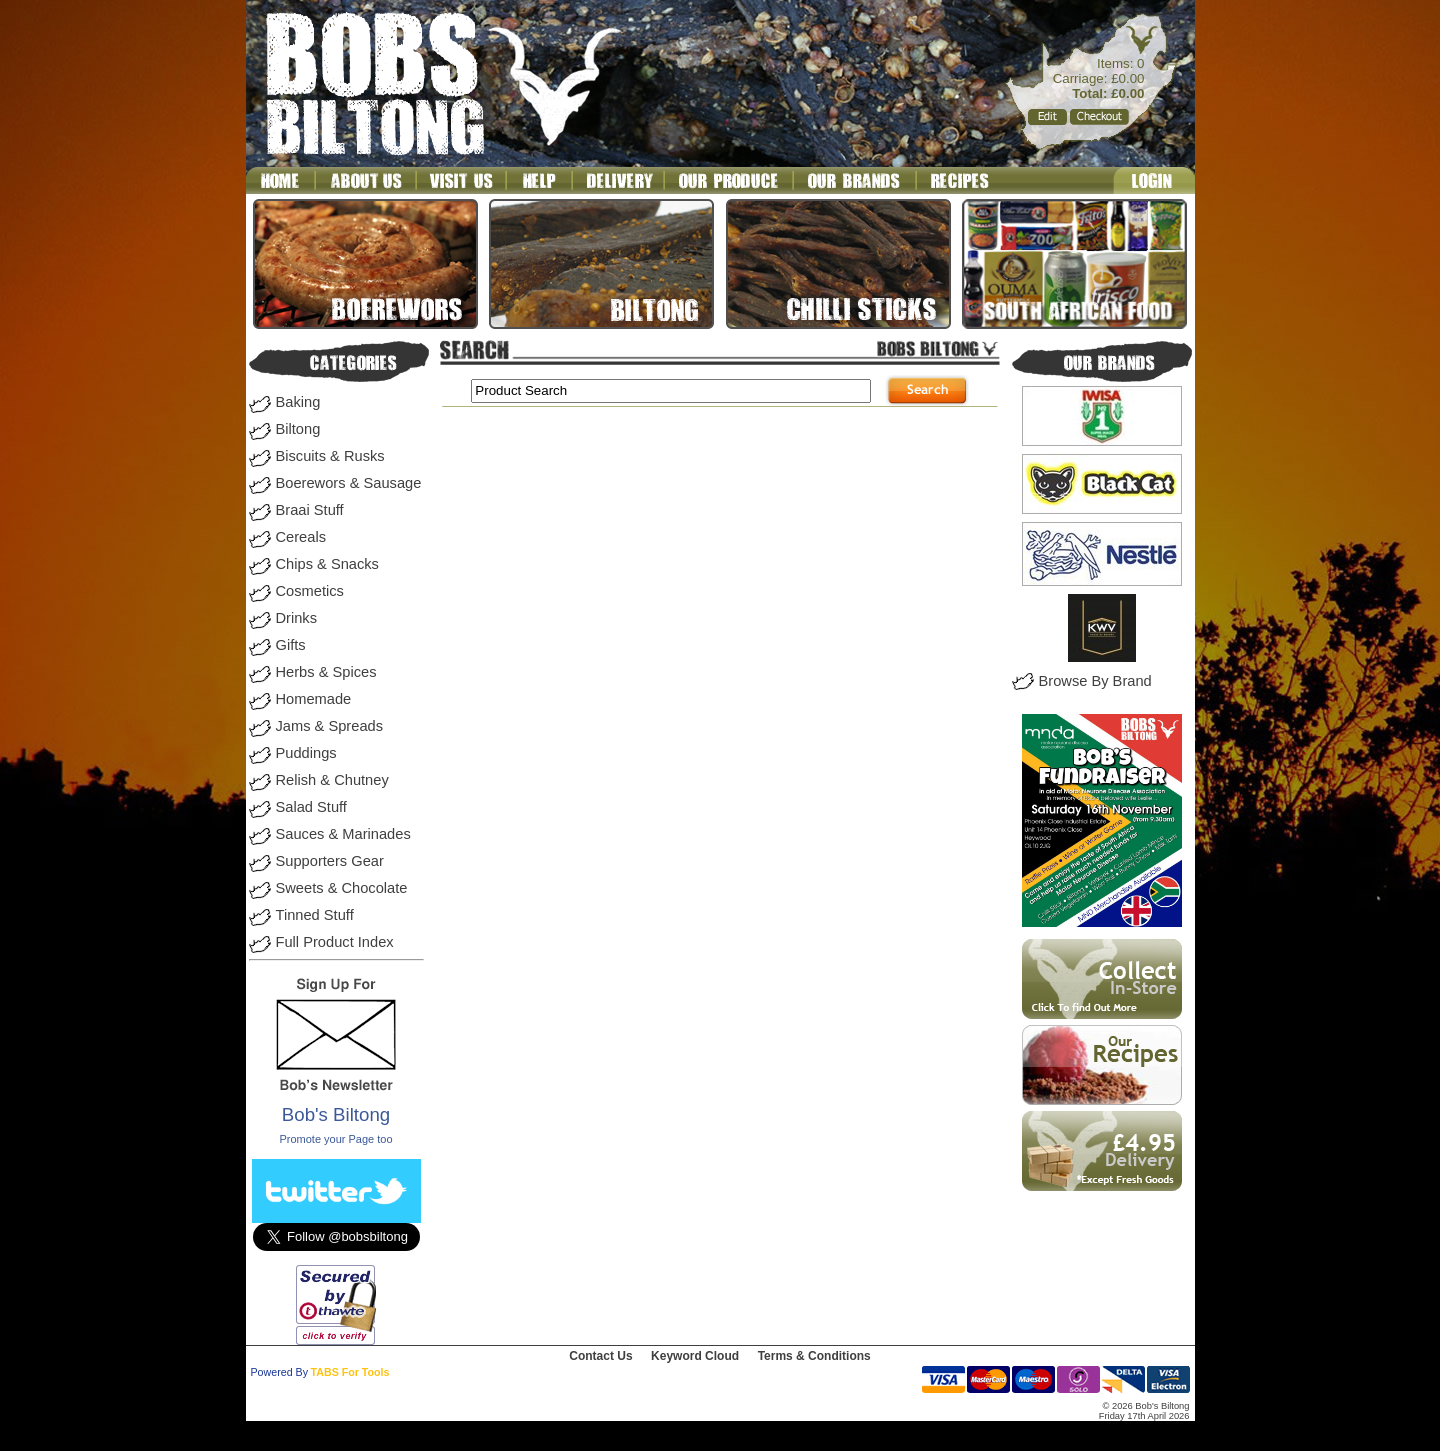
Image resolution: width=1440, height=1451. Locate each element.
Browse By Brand (1095, 681)
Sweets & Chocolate (342, 888)
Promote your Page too (335, 1139)
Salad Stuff (311, 807)
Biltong (298, 429)
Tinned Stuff (315, 915)
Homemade (314, 699)
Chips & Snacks (327, 564)
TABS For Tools (350, 1372)
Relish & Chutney (332, 780)
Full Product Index (335, 942)
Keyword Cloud (695, 1356)
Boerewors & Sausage (349, 483)
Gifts (291, 645)
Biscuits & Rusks (330, 456)
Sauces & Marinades (343, 834)
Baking (298, 402)
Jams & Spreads (330, 726)
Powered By (279, 1372)
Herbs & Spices (326, 672)
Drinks (297, 618)
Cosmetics (310, 591)
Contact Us (600, 1356)
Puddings (306, 753)
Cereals (301, 537)
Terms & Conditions (814, 1356)
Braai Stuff (310, 510)
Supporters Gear (330, 861)
